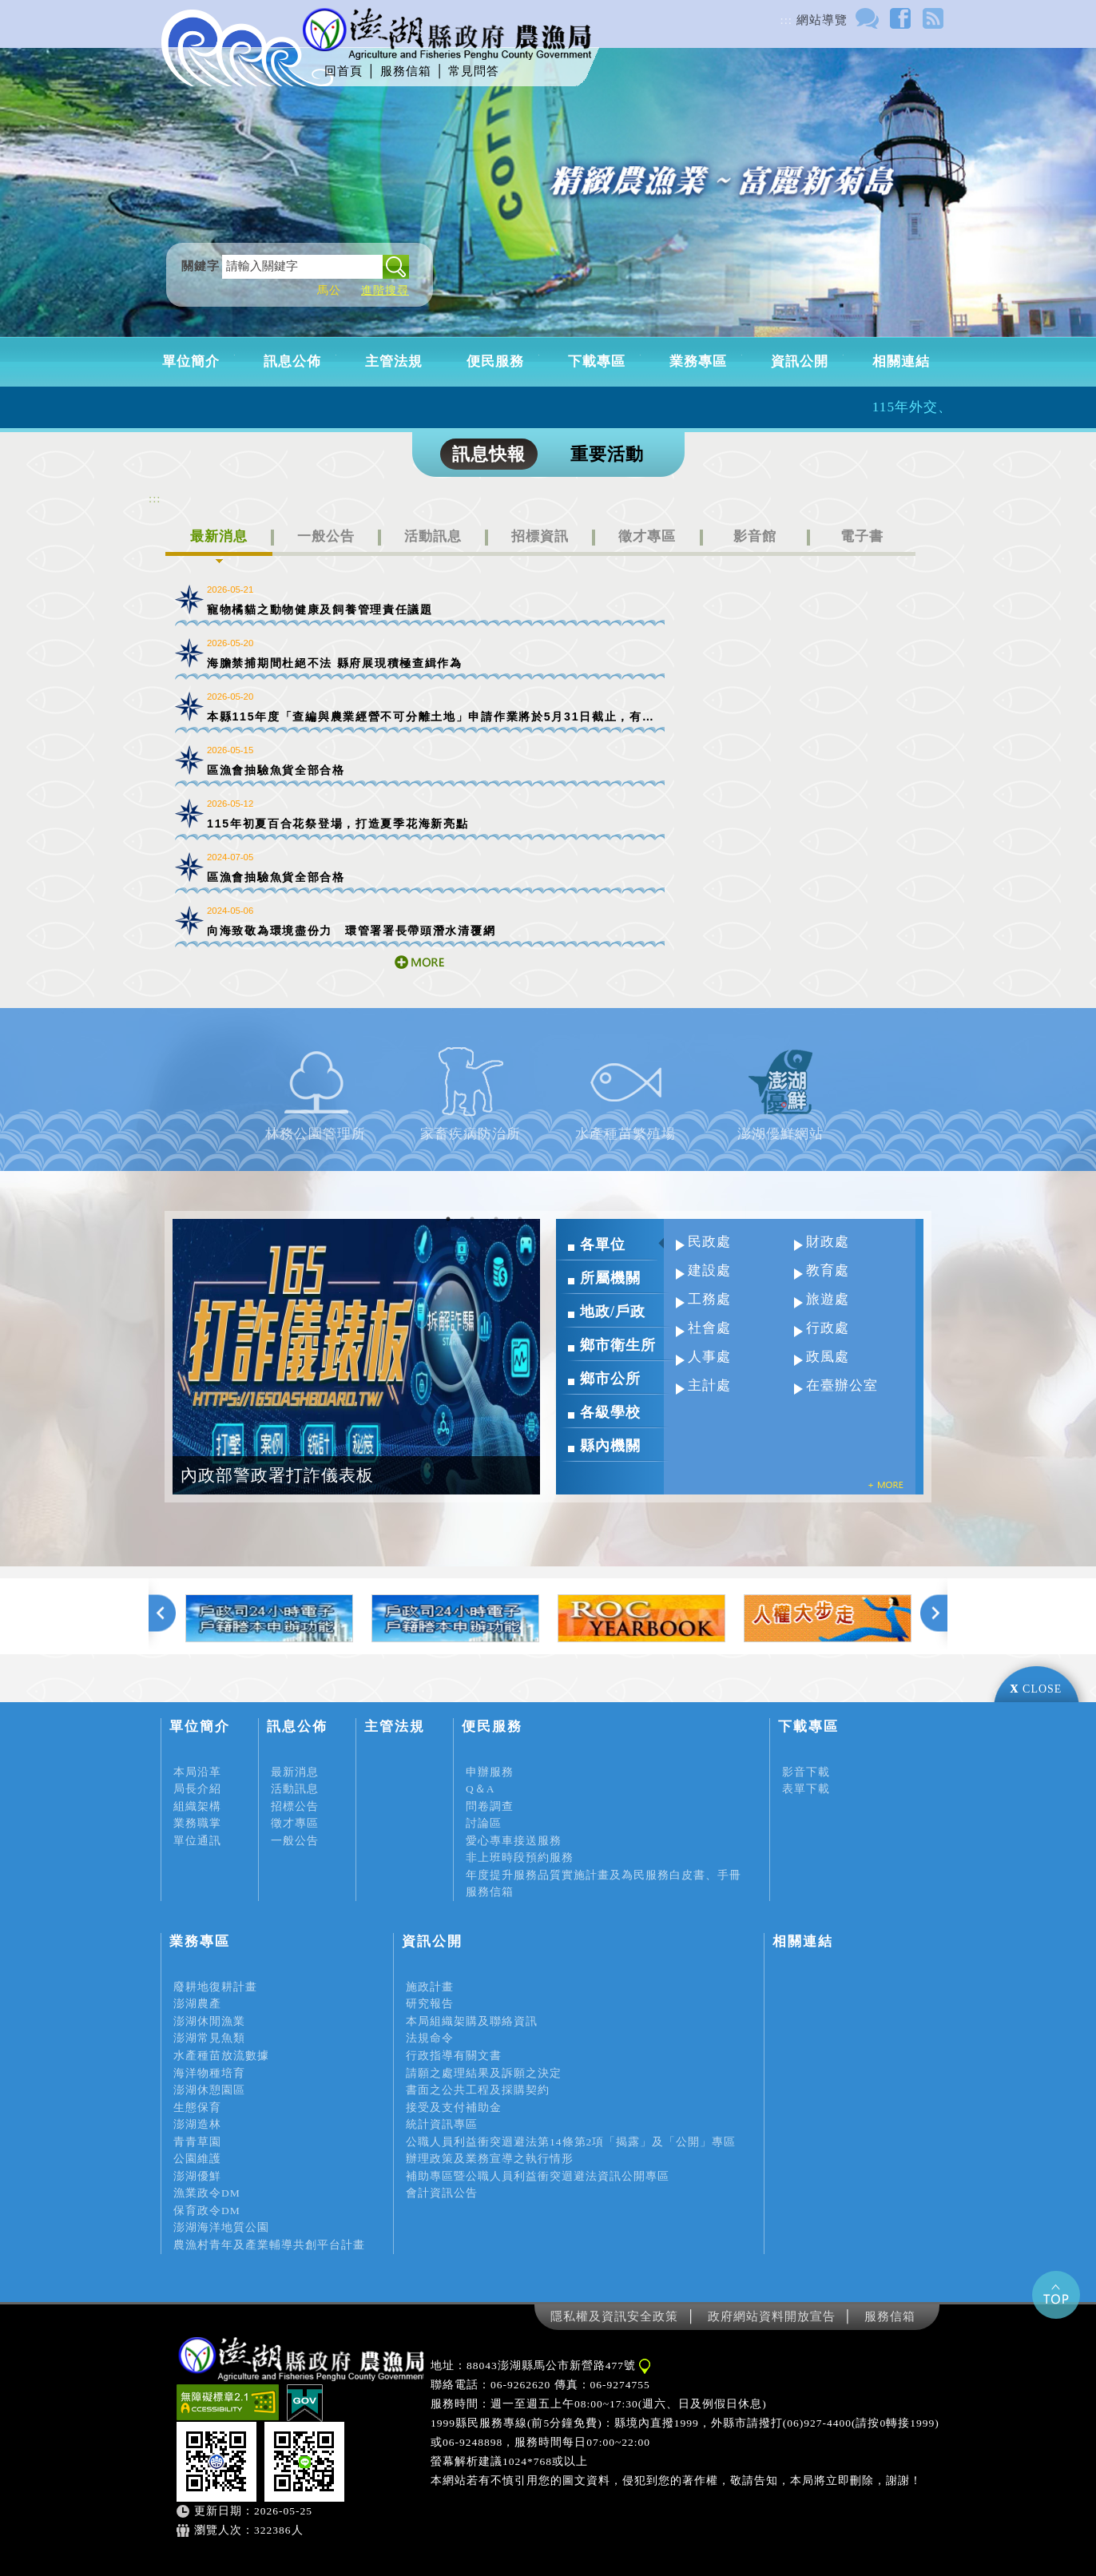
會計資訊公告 (442, 2193)
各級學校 (610, 1412)
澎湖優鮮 (197, 2176)
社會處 (709, 1328)
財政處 (827, 1241)
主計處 (709, 1385)
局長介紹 (197, 1789)
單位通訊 (197, 1841)
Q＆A (480, 1789)
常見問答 (473, 71)
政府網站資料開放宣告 (772, 2316)
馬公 (329, 290)
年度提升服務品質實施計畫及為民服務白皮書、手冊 (603, 1875)
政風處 (827, 1356)
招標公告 (295, 1806)
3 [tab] (496, 1219)
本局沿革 (197, 1772)
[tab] (218, 543)
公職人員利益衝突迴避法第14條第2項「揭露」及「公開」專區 (571, 2142)
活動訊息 (433, 536)
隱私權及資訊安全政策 (614, 2316)
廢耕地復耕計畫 (215, 1987)
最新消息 (219, 536)
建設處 (709, 1270)
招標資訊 (540, 536)
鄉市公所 (610, 1379)
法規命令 (430, 2038)
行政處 (827, 1328)
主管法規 (394, 361)
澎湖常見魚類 (209, 2038)
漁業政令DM (206, 2193)
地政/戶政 (612, 1312)
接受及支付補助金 (454, 2108)
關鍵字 (200, 266)
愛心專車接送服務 (514, 1841)
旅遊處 (827, 1299)
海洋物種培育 (209, 2073)
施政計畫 (430, 1987)
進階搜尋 (385, 290)
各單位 (602, 1244)
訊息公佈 (292, 361)
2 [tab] (472, 1219)
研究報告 (430, 2004)
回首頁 (343, 71)
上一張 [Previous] (162, 1616)
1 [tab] (448, 1219)
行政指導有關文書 (454, 2056)
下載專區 (596, 361)
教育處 (827, 1270)
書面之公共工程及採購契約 (478, 2090)
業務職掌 (197, 1823)
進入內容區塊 (38, 7)
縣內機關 (610, 1446)
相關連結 (901, 361)
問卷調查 (490, 1806)
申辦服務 (490, 1772)
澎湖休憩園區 (209, 2090)
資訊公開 (799, 361)
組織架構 (197, 1806)
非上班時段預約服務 (520, 1858)
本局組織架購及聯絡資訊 (472, 2021)
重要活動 (607, 454)
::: (786, 20)
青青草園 (197, 2142)
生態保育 (197, 2108)
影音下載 (806, 1772)
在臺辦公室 (842, 1385)
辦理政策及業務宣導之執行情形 (490, 2159)
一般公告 (326, 536)
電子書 (862, 536)
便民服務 (495, 361)
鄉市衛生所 (618, 1345)
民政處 (709, 1241)
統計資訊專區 (442, 2124)
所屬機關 (610, 1278)
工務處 (709, 1299)
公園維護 (197, 2159)
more (419, 962)
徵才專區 (647, 536)
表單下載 (806, 1789)
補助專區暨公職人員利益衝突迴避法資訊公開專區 (537, 2176)
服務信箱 (405, 71)
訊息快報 (489, 454)
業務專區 (698, 361)
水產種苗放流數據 (221, 2056)
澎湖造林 (197, 2124)
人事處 (709, 1356)
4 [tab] (520, 1219)
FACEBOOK (900, 18)
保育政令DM (206, 2211)
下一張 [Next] (933, 1616)
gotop (1056, 2295)
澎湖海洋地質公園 (221, 2227)
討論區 (867, 18)
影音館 (754, 536)
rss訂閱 (933, 18)
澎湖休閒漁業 (209, 2021)
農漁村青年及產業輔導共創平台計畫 (269, 2245)
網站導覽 (822, 20)
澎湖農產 (197, 2004)
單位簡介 (191, 361)
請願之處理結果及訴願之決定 (484, 2073)
